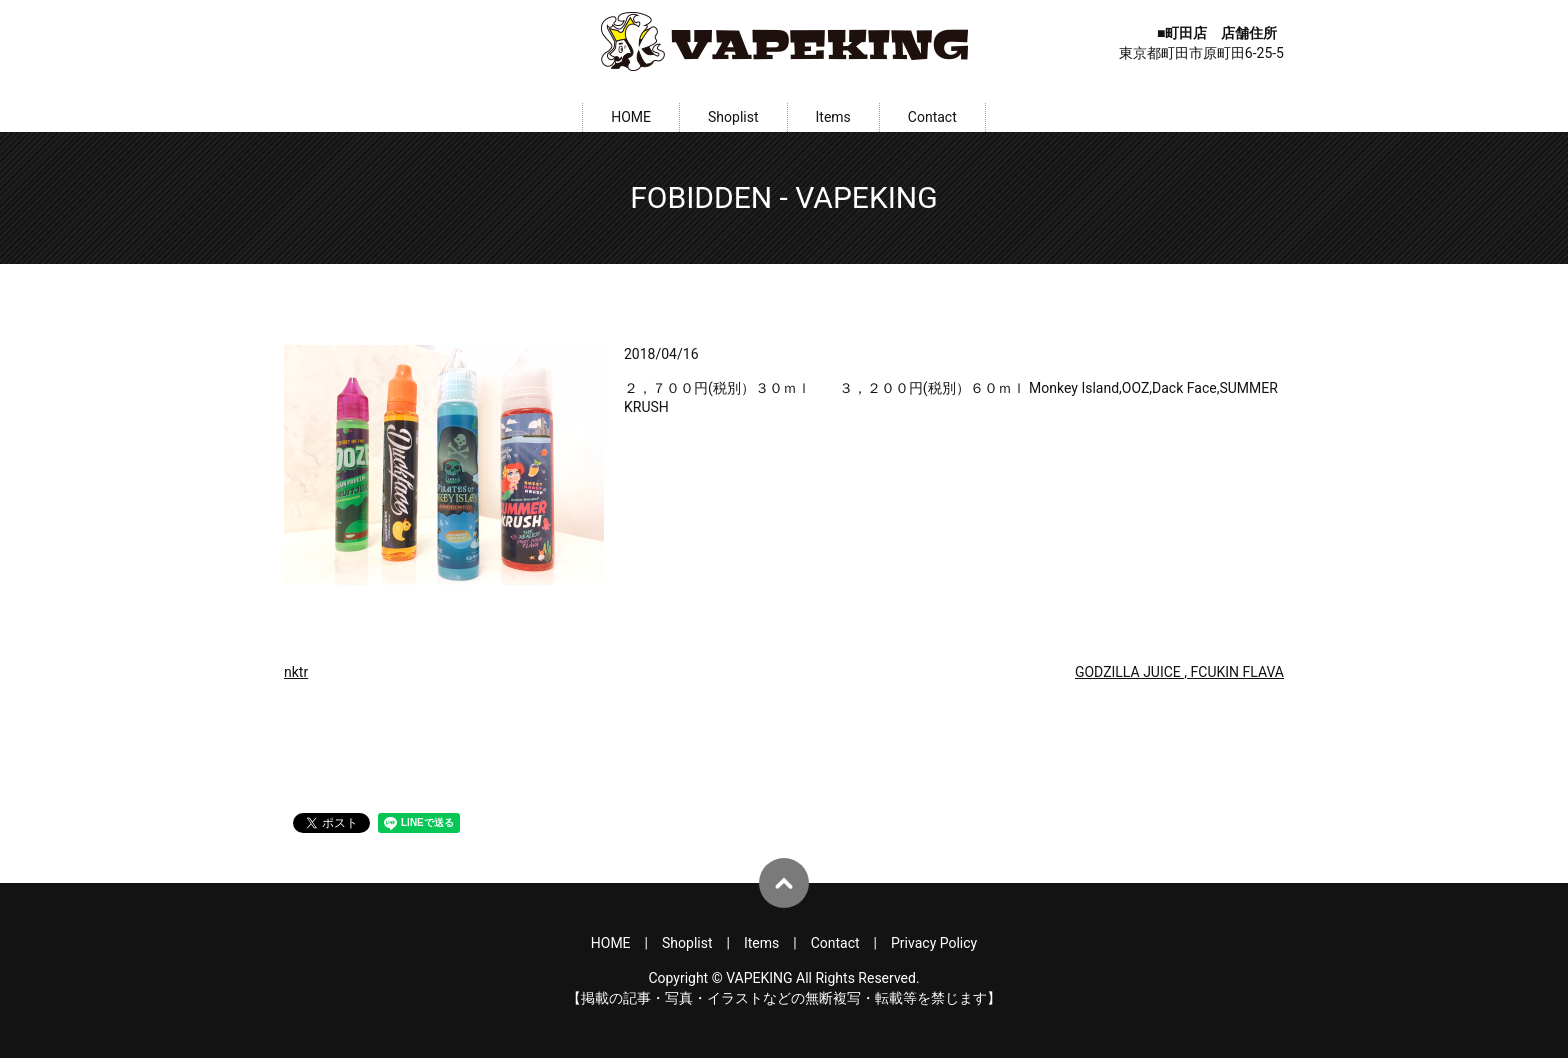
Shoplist (733, 117)
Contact (932, 117)
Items (833, 117)
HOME (631, 117)
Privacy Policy (934, 943)
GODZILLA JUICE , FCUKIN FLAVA (1179, 672)
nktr (296, 672)
